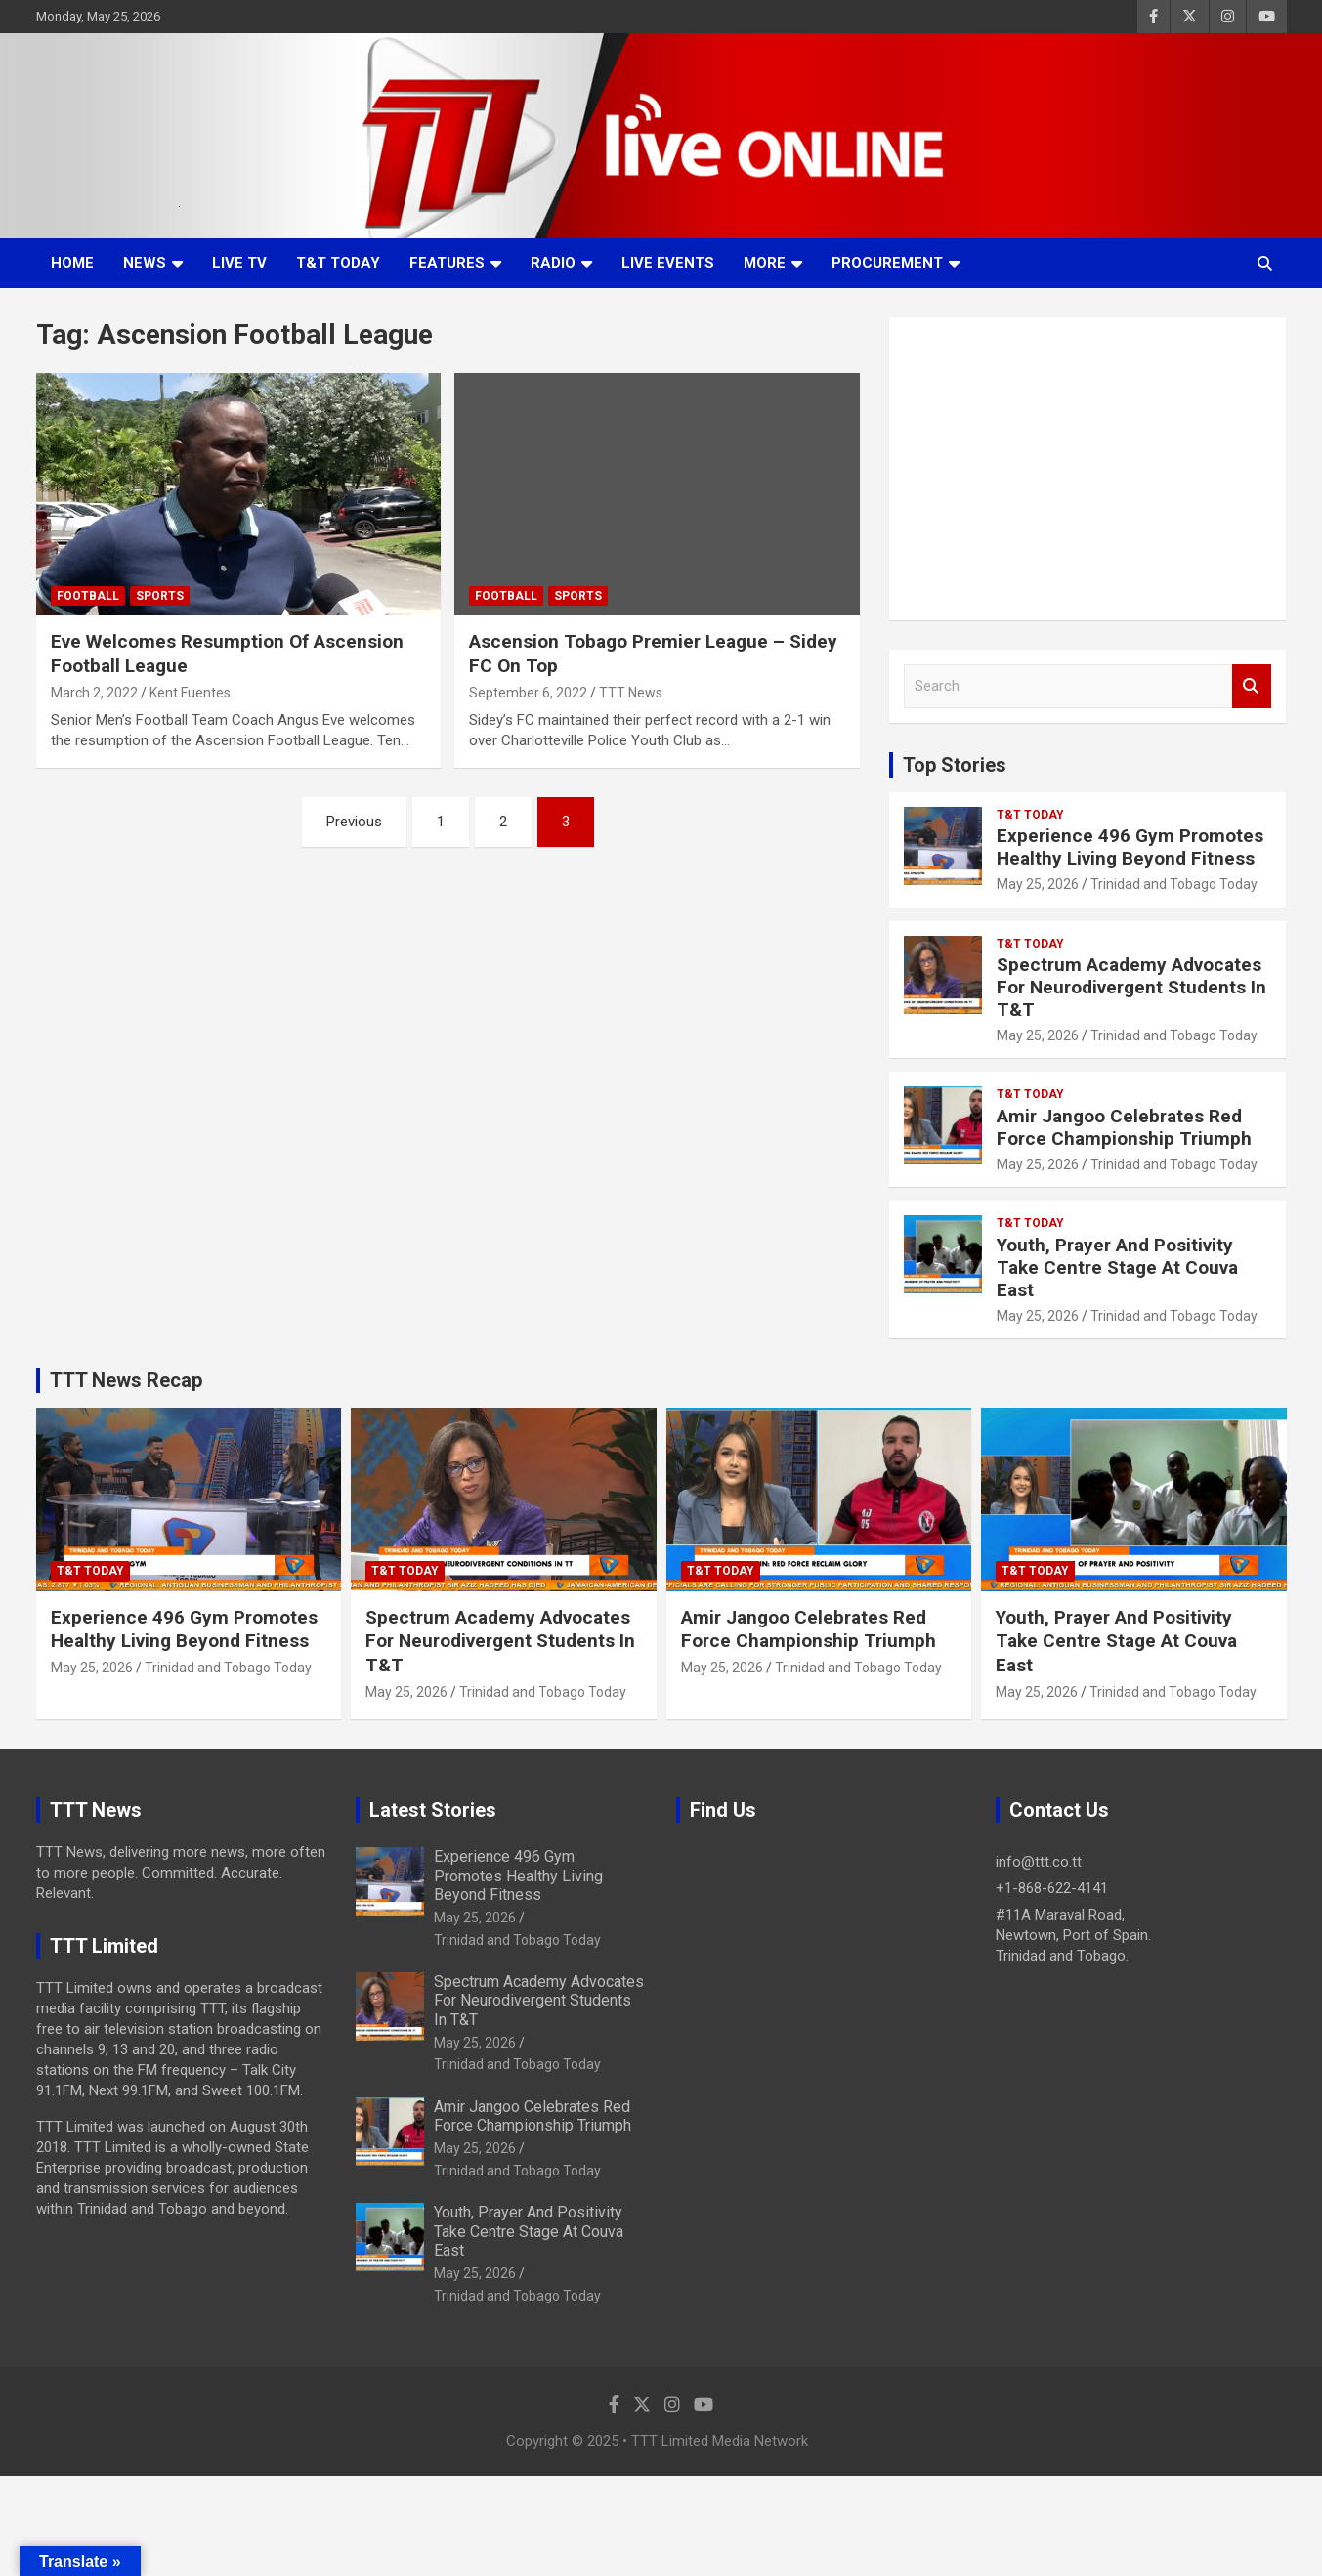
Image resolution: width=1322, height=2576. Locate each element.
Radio (553, 263)
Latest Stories (432, 1810)
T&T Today (338, 263)
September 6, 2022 (528, 692)
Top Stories (954, 765)
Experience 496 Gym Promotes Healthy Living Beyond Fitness (1130, 846)
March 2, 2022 (94, 692)
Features (447, 263)
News (144, 263)
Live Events (667, 263)
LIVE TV (239, 263)
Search (1251, 686)
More (765, 263)
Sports (160, 596)
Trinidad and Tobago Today (1174, 884)
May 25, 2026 (1038, 884)
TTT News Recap (126, 1380)
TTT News (630, 692)
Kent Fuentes (190, 692)
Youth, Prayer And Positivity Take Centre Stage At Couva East (1117, 1267)
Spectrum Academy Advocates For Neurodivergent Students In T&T (1131, 987)
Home (72, 263)
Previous (354, 821)
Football (88, 596)
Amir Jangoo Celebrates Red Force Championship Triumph (1124, 1127)
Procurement (887, 263)
